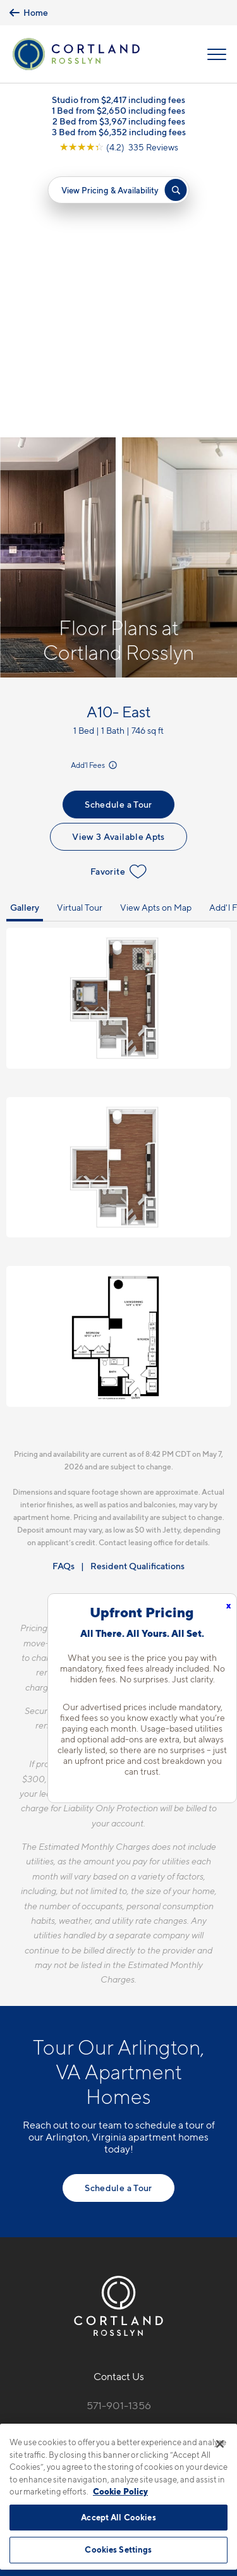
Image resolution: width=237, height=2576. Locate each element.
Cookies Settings (118, 2549)
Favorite (118, 598)
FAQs (63, 1292)
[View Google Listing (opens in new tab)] (118, 147)
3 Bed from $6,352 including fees (119, 131)
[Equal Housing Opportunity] (92, 2199)
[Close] (220, 2444)
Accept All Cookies (118, 2517)
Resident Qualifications (137, 1292)
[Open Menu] (216, 54)
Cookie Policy (120, 2491)
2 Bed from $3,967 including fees (118, 121)
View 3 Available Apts (118, 562)
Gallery (24, 633)
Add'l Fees (95, 491)
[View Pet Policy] (118, 2226)
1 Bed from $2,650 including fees (118, 110)
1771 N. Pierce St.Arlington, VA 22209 (118, 2162)
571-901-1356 (119, 2131)
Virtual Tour (79, 633)
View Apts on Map (155, 633)
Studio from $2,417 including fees (118, 99)
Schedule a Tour (118, 530)
